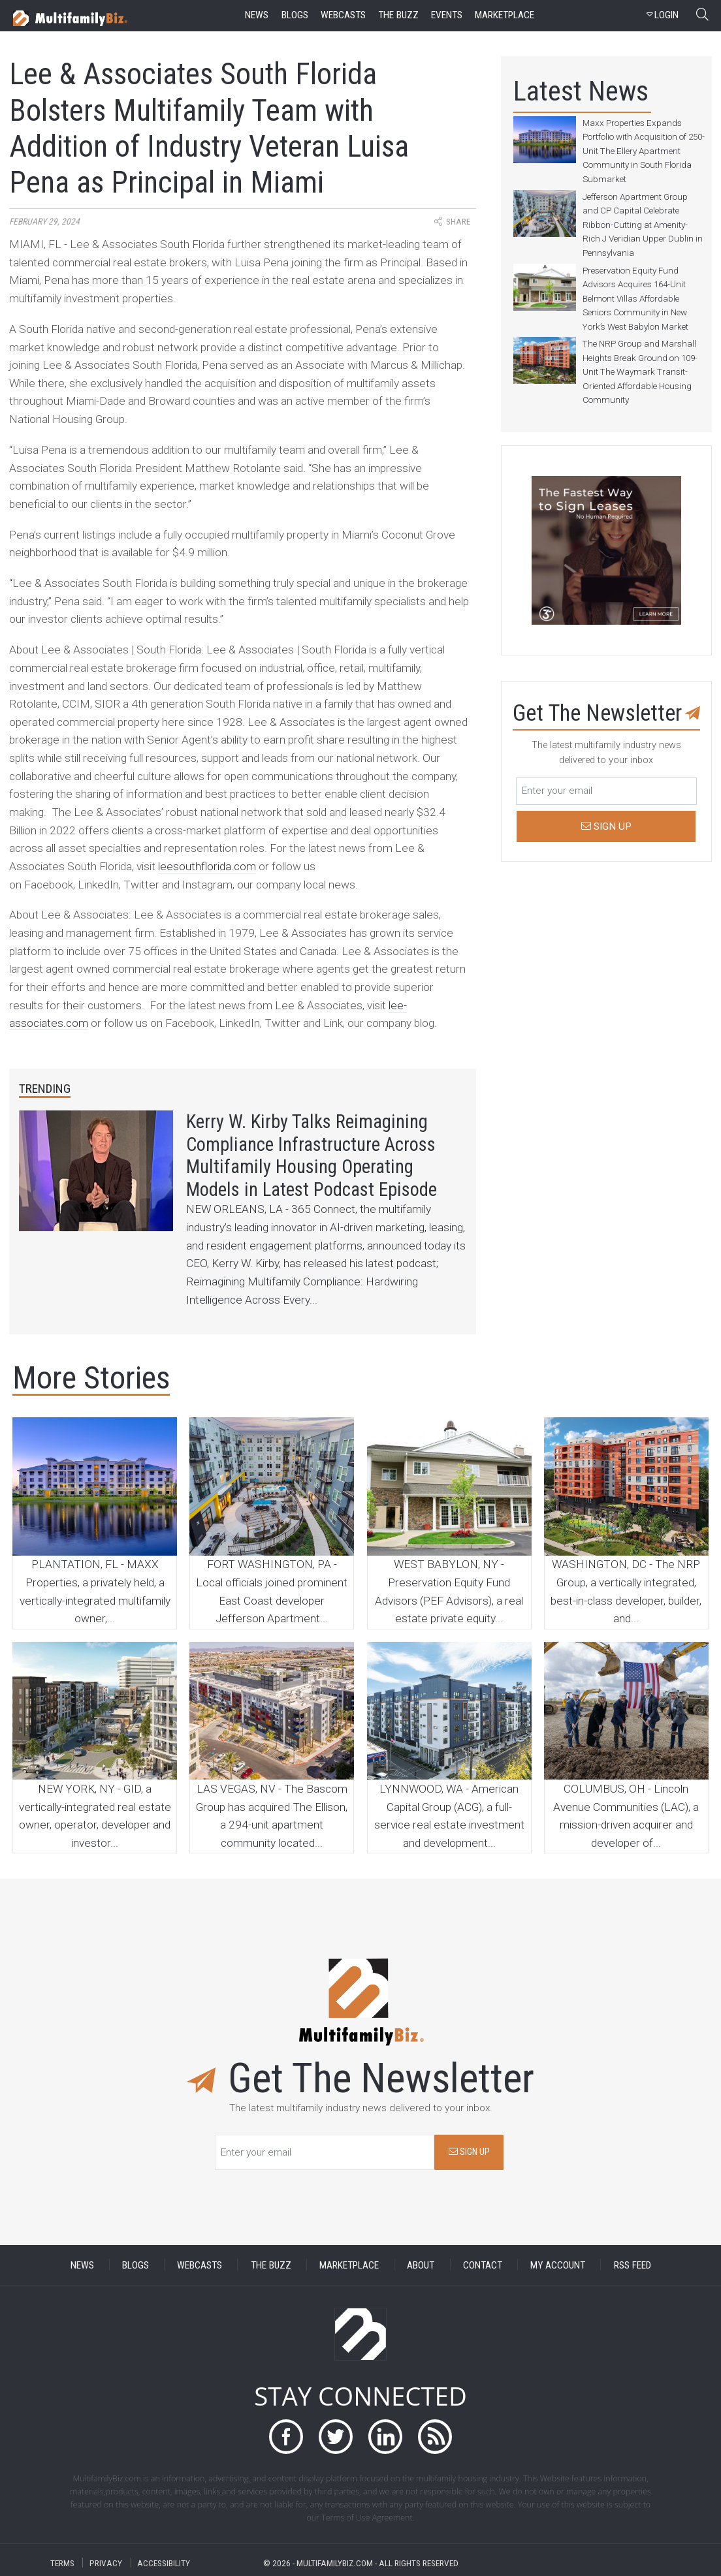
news (256, 15)
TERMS (62, 2563)
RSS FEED (632, 2264)
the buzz (398, 15)
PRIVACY (105, 2563)
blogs (294, 15)
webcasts (343, 15)
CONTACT (482, 2264)
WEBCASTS (199, 2264)
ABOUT (420, 2264)
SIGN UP (469, 2152)
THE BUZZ (271, 2264)
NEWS (82, 2264)
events (446, 15)
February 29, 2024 (44, 222)
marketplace (504, 15)
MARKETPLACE (349, 2264)
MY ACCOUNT (557, 2264)
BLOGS (135, 2264)
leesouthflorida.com (207, 866)
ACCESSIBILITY (163, 2563)
